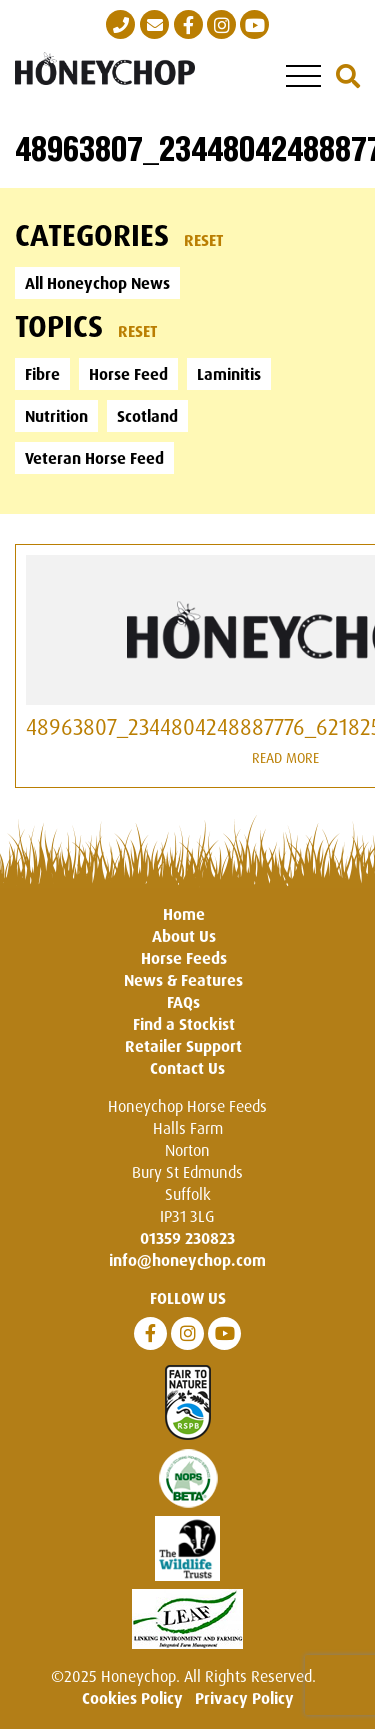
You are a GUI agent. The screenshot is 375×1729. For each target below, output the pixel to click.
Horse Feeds (184, 958)
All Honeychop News (97, 283)
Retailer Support (183, 1046)
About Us (184, 936)
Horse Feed (128, 374)
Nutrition (56, 416)
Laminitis (229, 374)
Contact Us (187, 1068)
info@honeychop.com (187, 1260)
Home (184, 914)
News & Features (183, 980)
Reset (204, 240)
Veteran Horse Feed (94, 458)
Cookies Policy (132, 1698)
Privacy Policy (244, 1698)
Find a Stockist (184, 1024)
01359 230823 (187, 1238)
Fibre (42, 374)
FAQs (183, 1002)
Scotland (147, 416)
